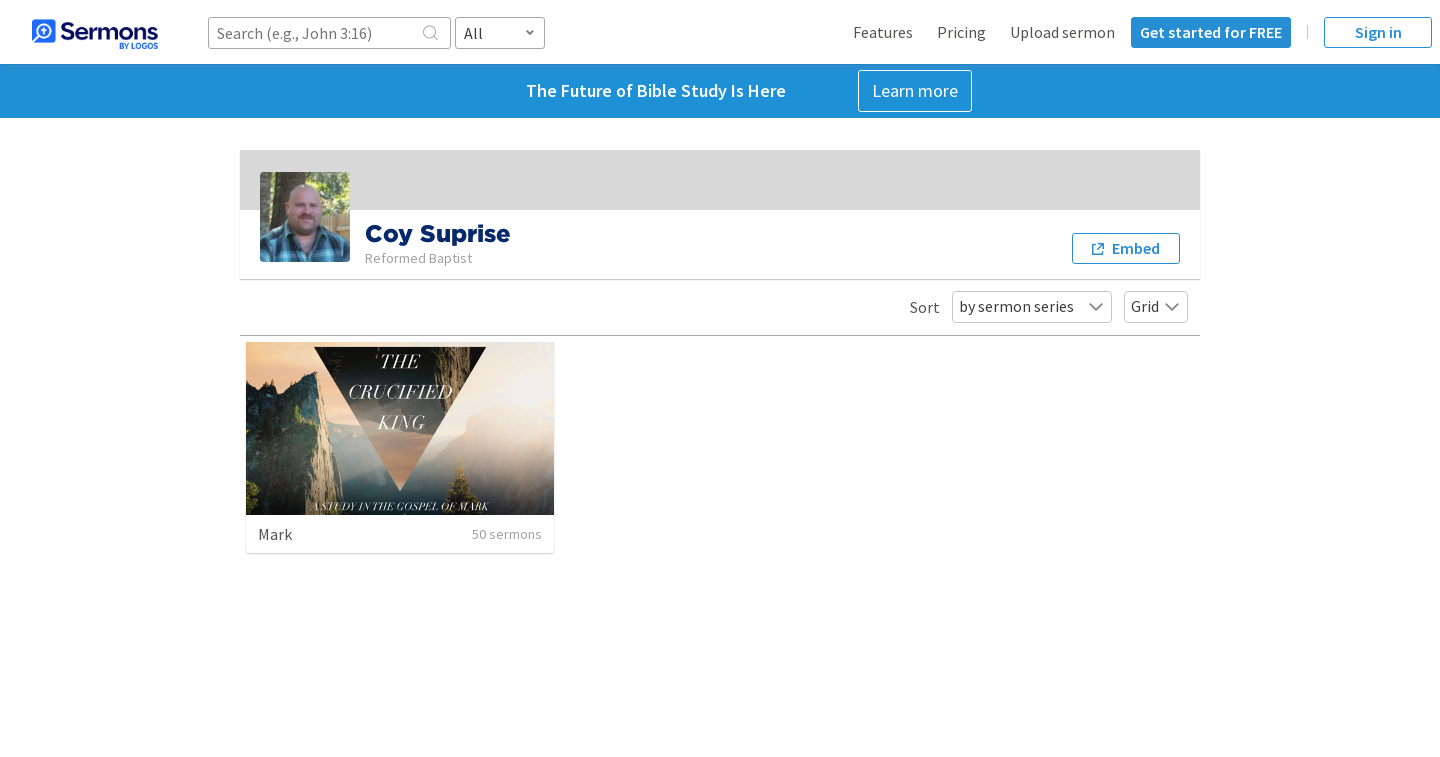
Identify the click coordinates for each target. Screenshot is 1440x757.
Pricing (961, 32)
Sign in (1378, 32)
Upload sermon (1062, 32)
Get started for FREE (1211, 32)
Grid (1156, 306)
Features (883, 32)
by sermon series (1032, 306)
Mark (275, 534)
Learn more (915, 90)
